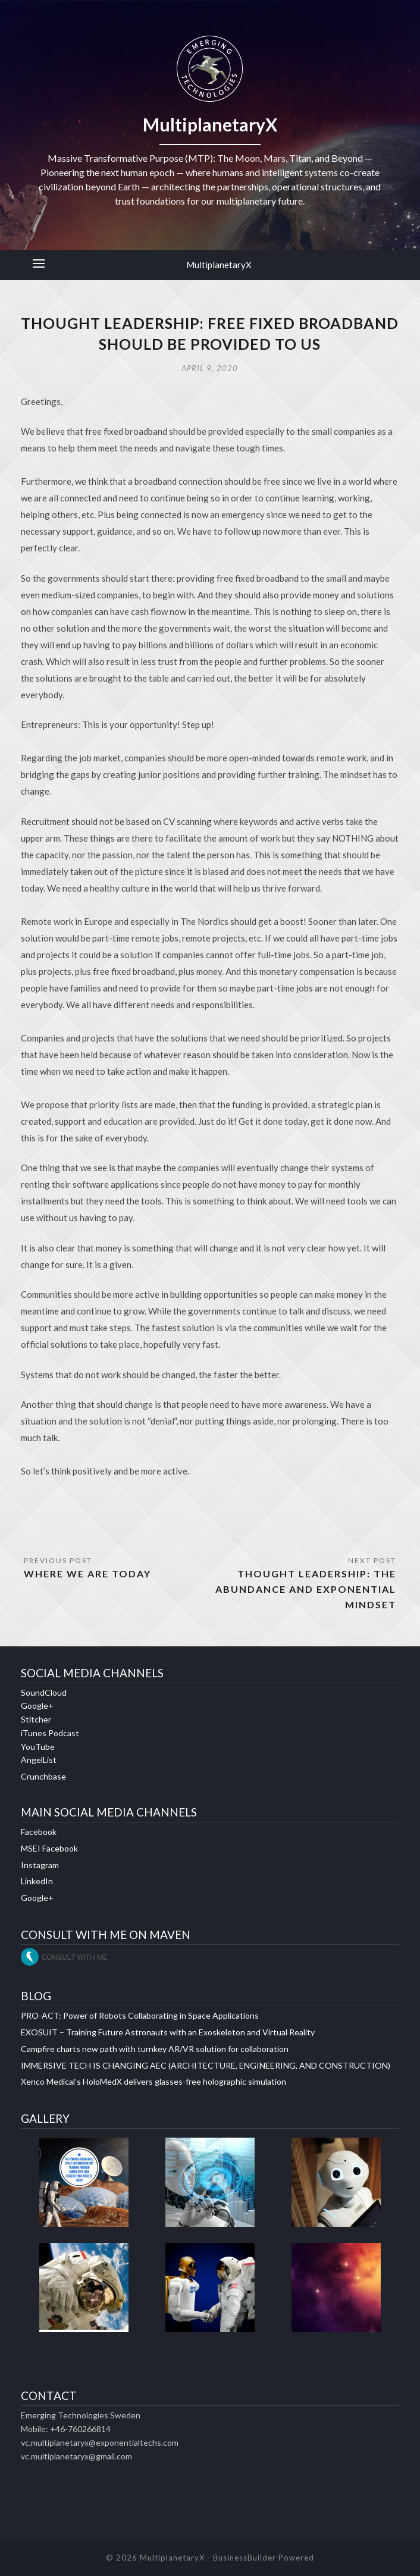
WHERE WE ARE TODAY (87, 1573)
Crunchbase (43, 1776)
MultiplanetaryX (219, 264)
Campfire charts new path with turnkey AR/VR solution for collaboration (155, 2049)
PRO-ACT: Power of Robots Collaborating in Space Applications (140, 2015)
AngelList (39, 1760)
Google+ (37, 1705)
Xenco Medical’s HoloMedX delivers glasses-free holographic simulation (153, 2081)
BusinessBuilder (244, 2557)
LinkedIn (37, 1881)
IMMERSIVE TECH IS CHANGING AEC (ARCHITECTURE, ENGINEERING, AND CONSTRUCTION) (205, 2065)
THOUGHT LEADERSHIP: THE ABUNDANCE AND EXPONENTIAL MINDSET (305, 1589)
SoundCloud (44, 1692)
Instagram (40, 1865)
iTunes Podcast (50, 1733)
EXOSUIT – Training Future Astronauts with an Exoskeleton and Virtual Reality (168, 2032)
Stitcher (36, 1719)
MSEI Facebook (49, 1848)
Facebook (39, 1832)
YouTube (38, 1747)
